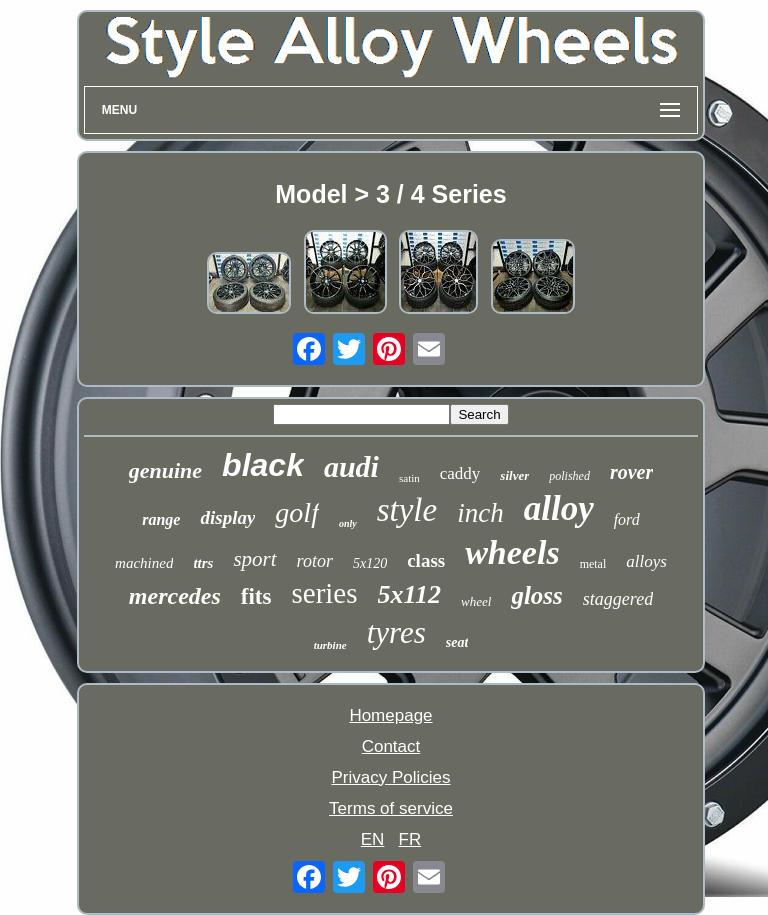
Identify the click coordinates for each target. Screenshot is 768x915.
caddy (460, 473)
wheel (476, 601)
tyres (396, 632)
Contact (391, 746)
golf (297, 512)
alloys (646, 561)
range (161, 519)
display (227, 517)
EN (373, 839)
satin (409, 478)
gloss (536, 595)
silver (514, 475)
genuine (165, 470)
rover (631, 472)
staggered (618, 599)
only (348, 523)
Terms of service (391, 808)
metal (593, 564)
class (426, 560)
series (324, 593)
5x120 (370, 563)
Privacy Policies (390, 777)
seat (457, 642)
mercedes (175, 596)
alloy (559, 508)
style (407, 510)
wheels (512, 552)
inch (480, 513)
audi (351, 466)
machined (144, 563)
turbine (330, 645)
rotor (315, 561)
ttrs (203, 563)
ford (627, 519)
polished (569, 476)
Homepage (390, 715)
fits (256, 596)
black (263, 465)
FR (410, 839)
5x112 (410, 594)
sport (254, 559)
